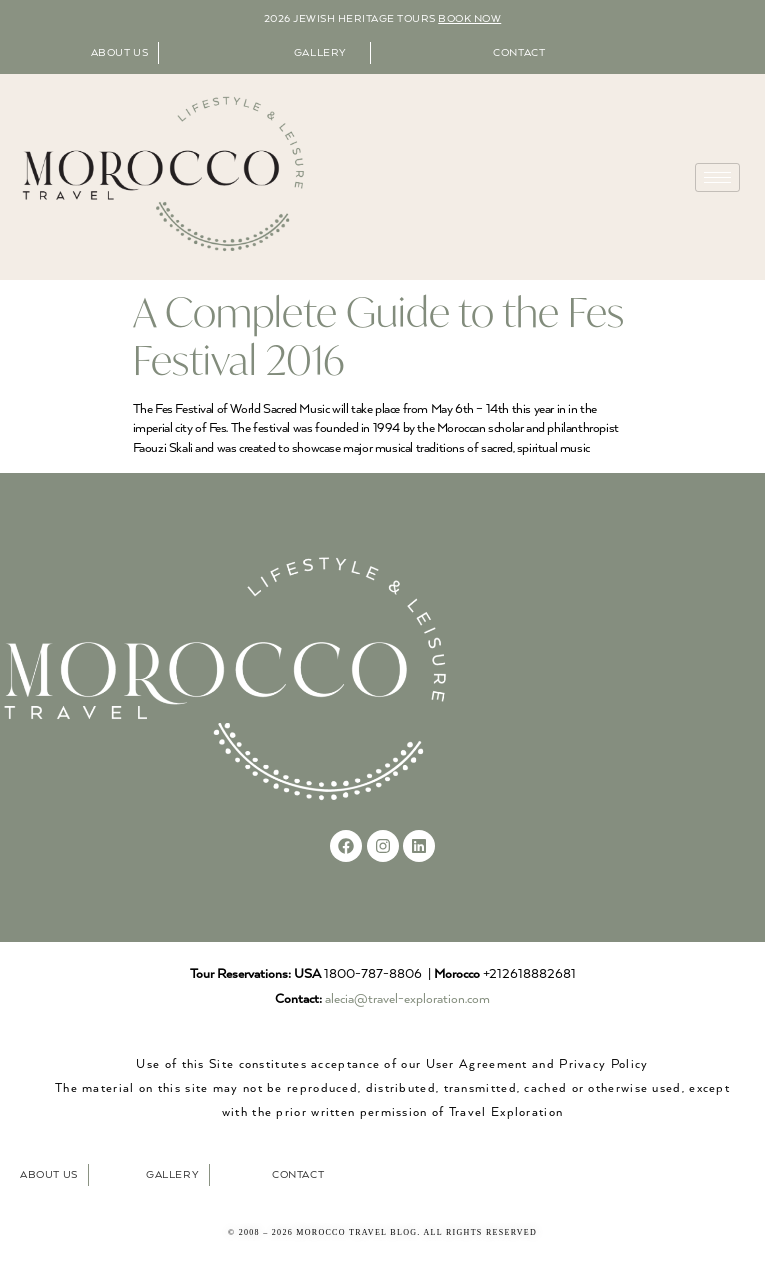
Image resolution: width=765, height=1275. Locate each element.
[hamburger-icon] (717, 177)
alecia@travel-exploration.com (407, 999)
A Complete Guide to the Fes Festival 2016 (378, 335)
